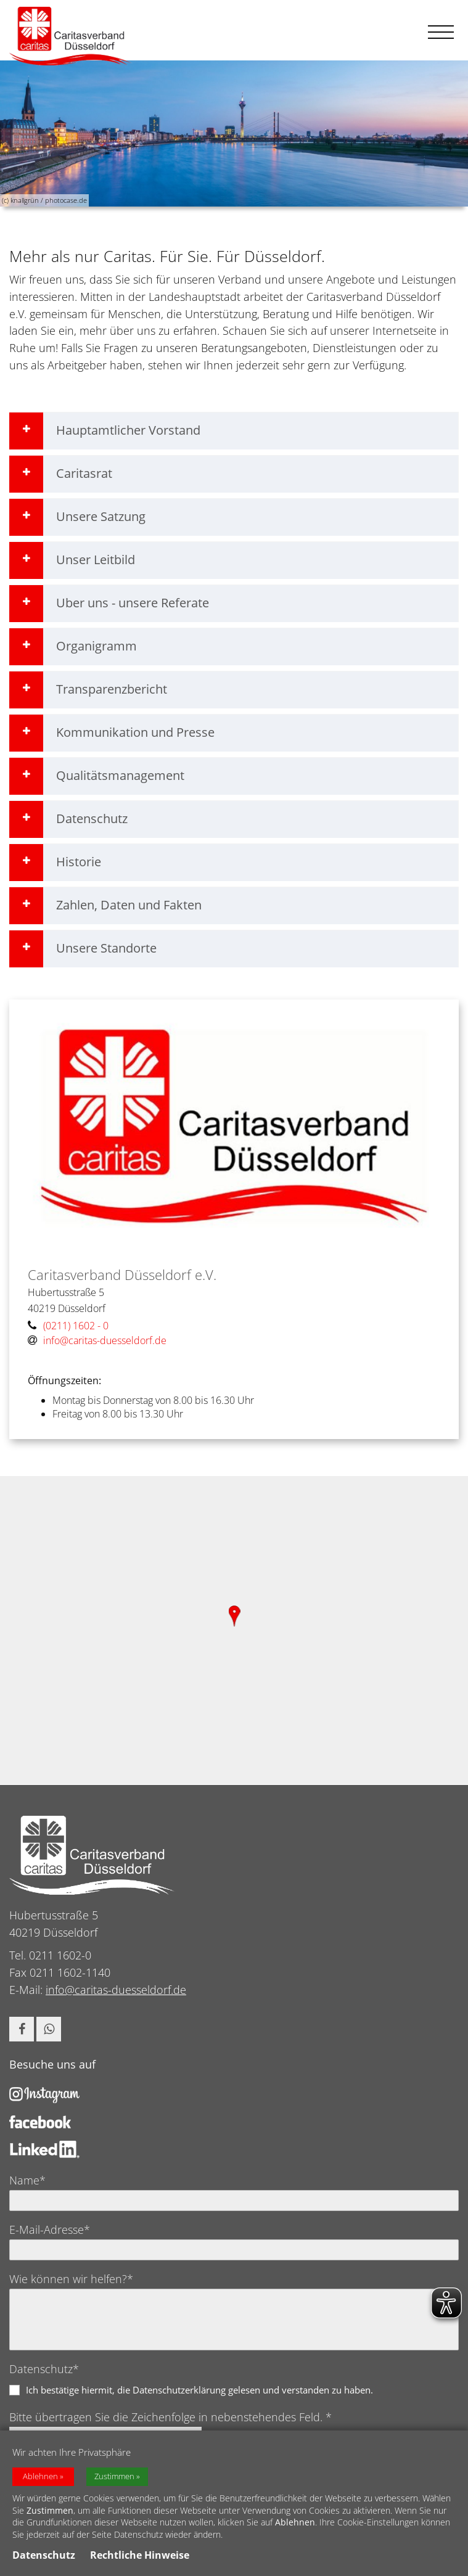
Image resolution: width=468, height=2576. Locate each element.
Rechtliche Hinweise (139, 2555)
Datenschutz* (44, 2368)
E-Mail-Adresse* (49, 2229)
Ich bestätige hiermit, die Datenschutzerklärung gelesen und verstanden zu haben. (199, 2390)
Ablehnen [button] (40, 2476)
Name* (27, 2180)
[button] (21, 2029)
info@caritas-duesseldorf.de (116, 1989)
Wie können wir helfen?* (71, 2278)
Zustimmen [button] (114, 2476)
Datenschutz (43, 2555)
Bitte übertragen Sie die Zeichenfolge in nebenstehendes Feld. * (170, 2417)
